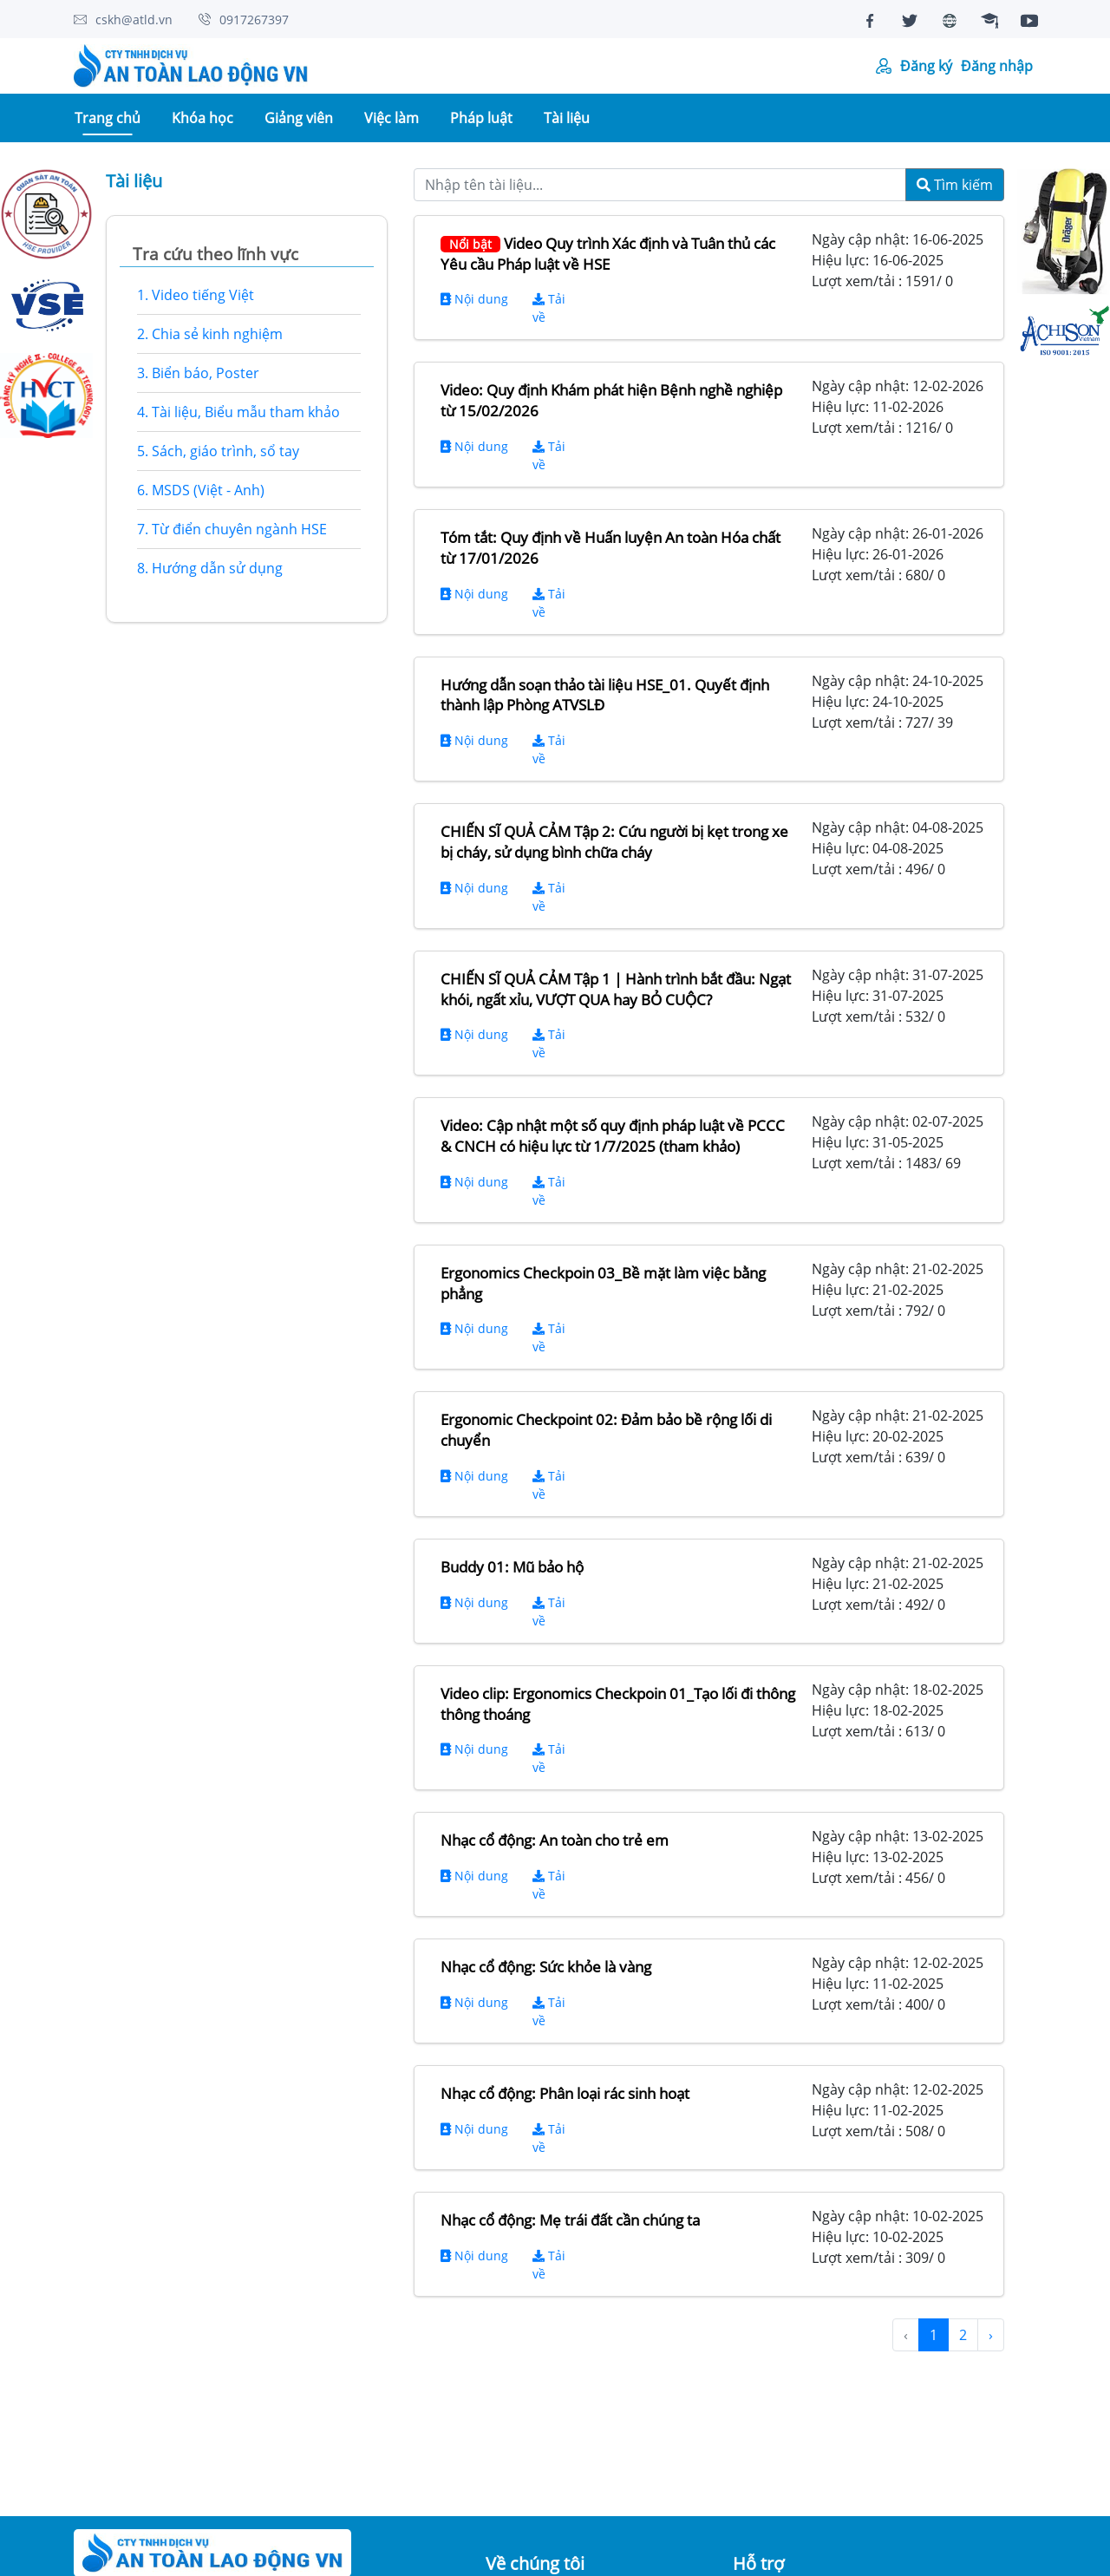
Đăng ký (926, 65)
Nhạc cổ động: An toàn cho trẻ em (555, 1840)
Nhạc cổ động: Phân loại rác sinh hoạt (565, 2093)
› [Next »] (991, 2334)
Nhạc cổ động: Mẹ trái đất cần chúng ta (570, 2220)
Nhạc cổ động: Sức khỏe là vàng (546, 1967)
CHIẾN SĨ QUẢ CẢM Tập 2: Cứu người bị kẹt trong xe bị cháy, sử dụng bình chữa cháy (614, 841)
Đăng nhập (997, 65)
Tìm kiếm (955, 184)
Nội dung (474, 299)
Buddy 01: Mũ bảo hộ (512, 1567)
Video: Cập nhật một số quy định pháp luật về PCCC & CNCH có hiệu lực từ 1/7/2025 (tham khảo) (613, 1135)
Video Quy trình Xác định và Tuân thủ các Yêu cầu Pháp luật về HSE (608, 253)
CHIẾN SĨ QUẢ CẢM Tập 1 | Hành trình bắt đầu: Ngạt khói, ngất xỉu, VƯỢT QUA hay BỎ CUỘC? (616, 989)
